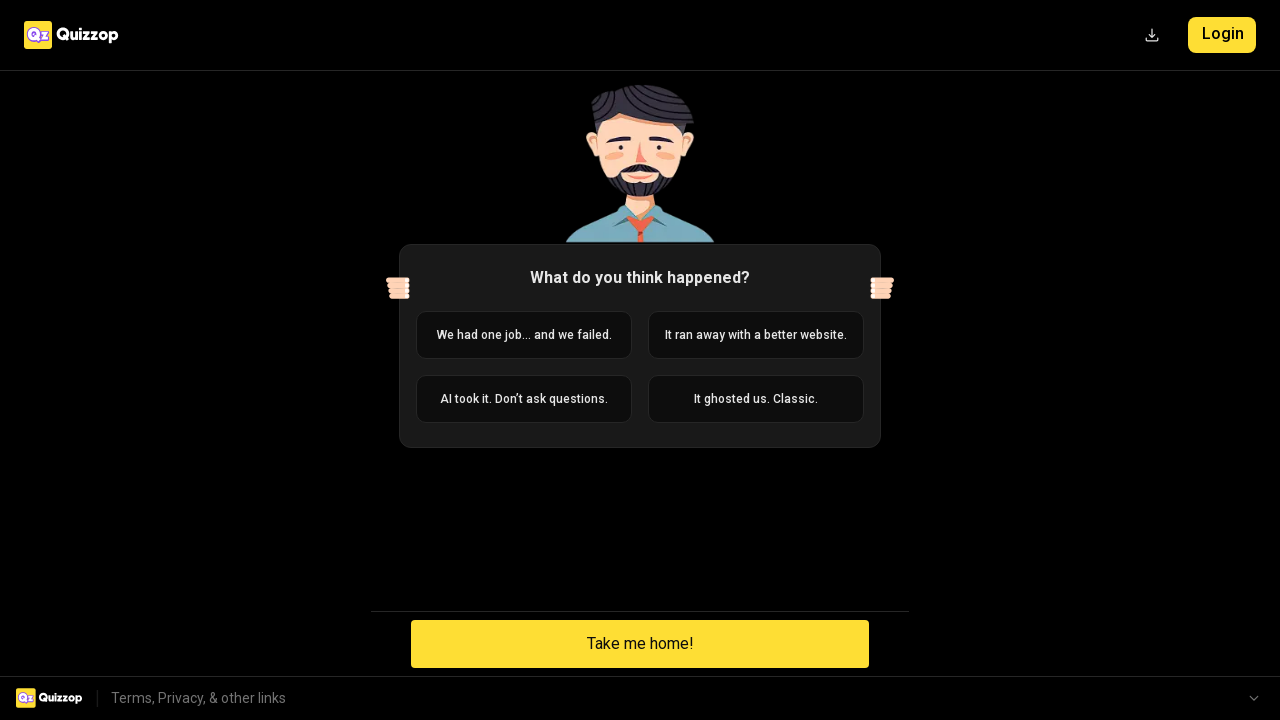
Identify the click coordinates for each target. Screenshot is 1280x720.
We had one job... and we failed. (524, 335)
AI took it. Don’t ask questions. (524, 399)
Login (1223, 33)
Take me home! (640, 643)
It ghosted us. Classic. (756, 399)
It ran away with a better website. (756, 335)
